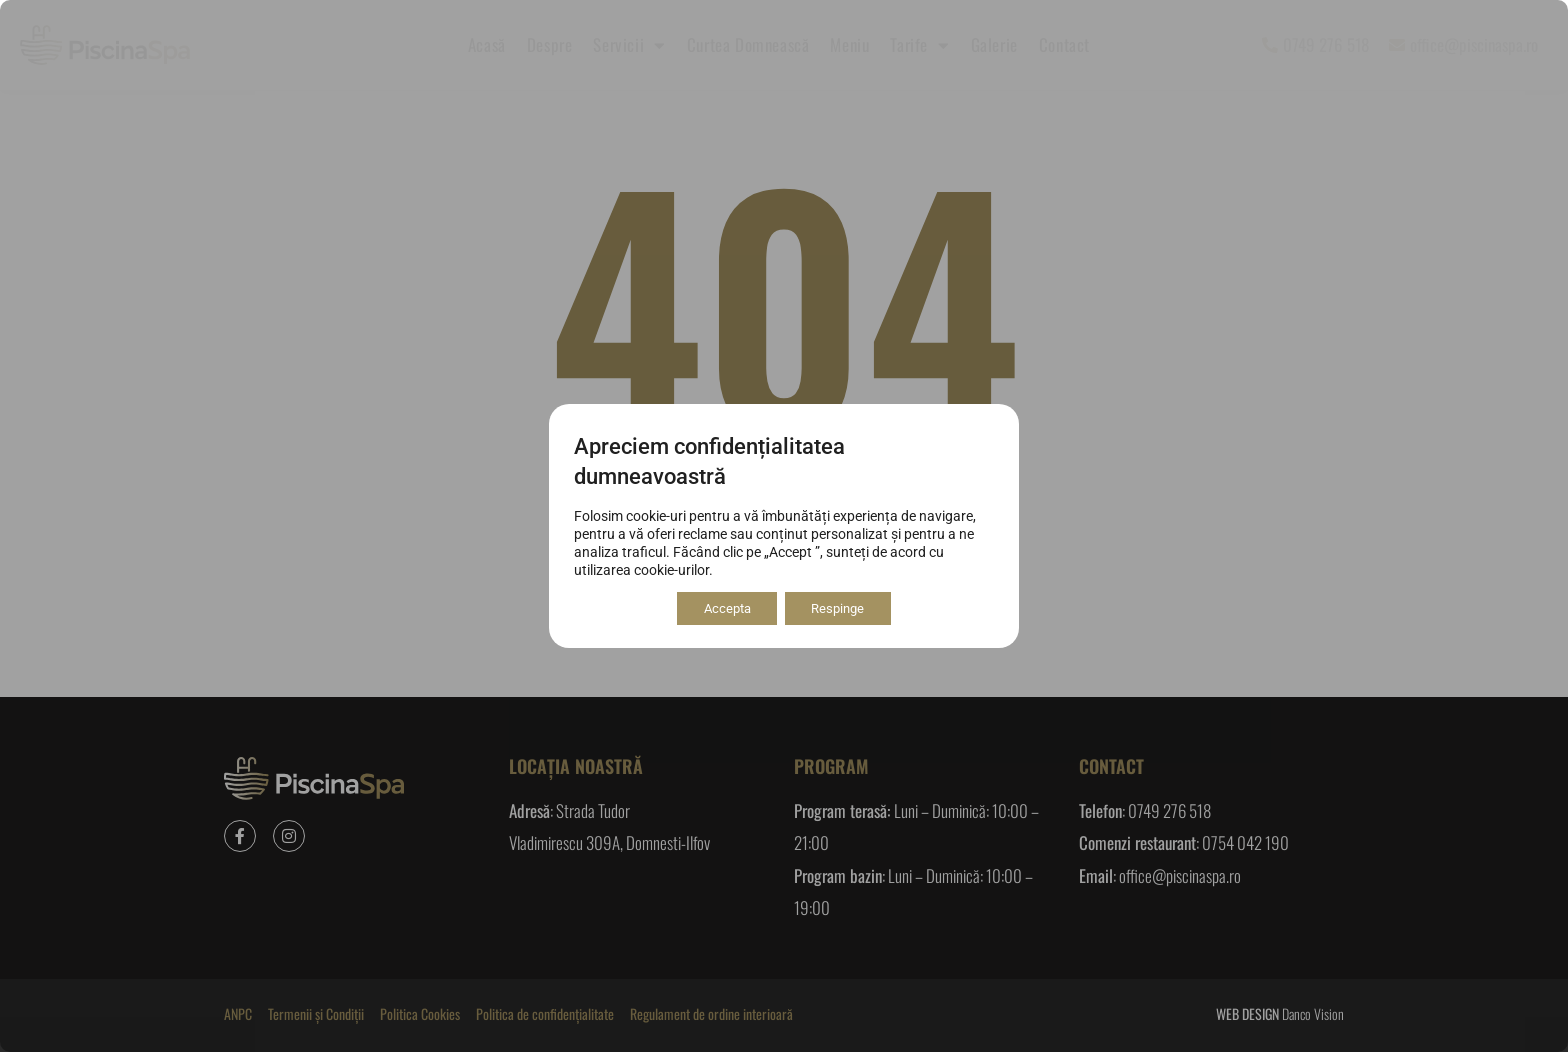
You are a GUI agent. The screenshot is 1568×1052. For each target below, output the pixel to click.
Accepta (721, 609)
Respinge (843, 609)
